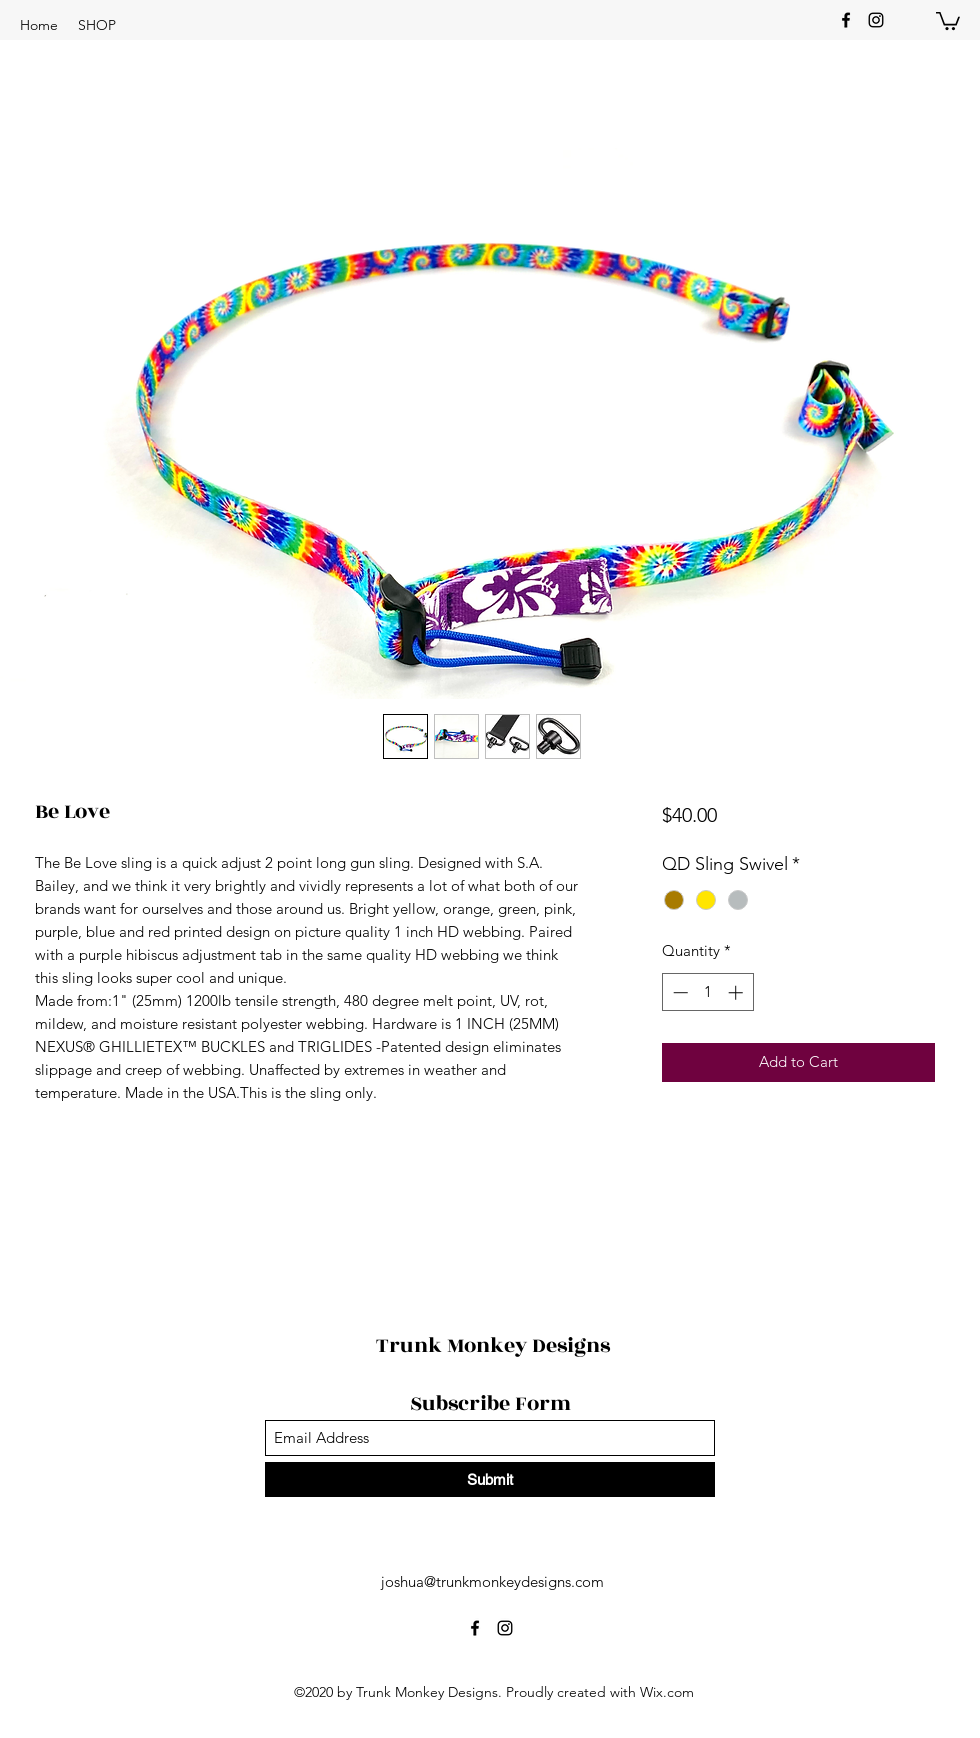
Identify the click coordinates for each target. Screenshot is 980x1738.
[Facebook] (846, 20)
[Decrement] (678, 992)
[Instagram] (876, 20)
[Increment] (737, 992)
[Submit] (490, 1479)
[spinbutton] (707, 992)
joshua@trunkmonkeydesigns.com (492, 1581)
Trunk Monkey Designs (493, 1345)
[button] (97, 25)
